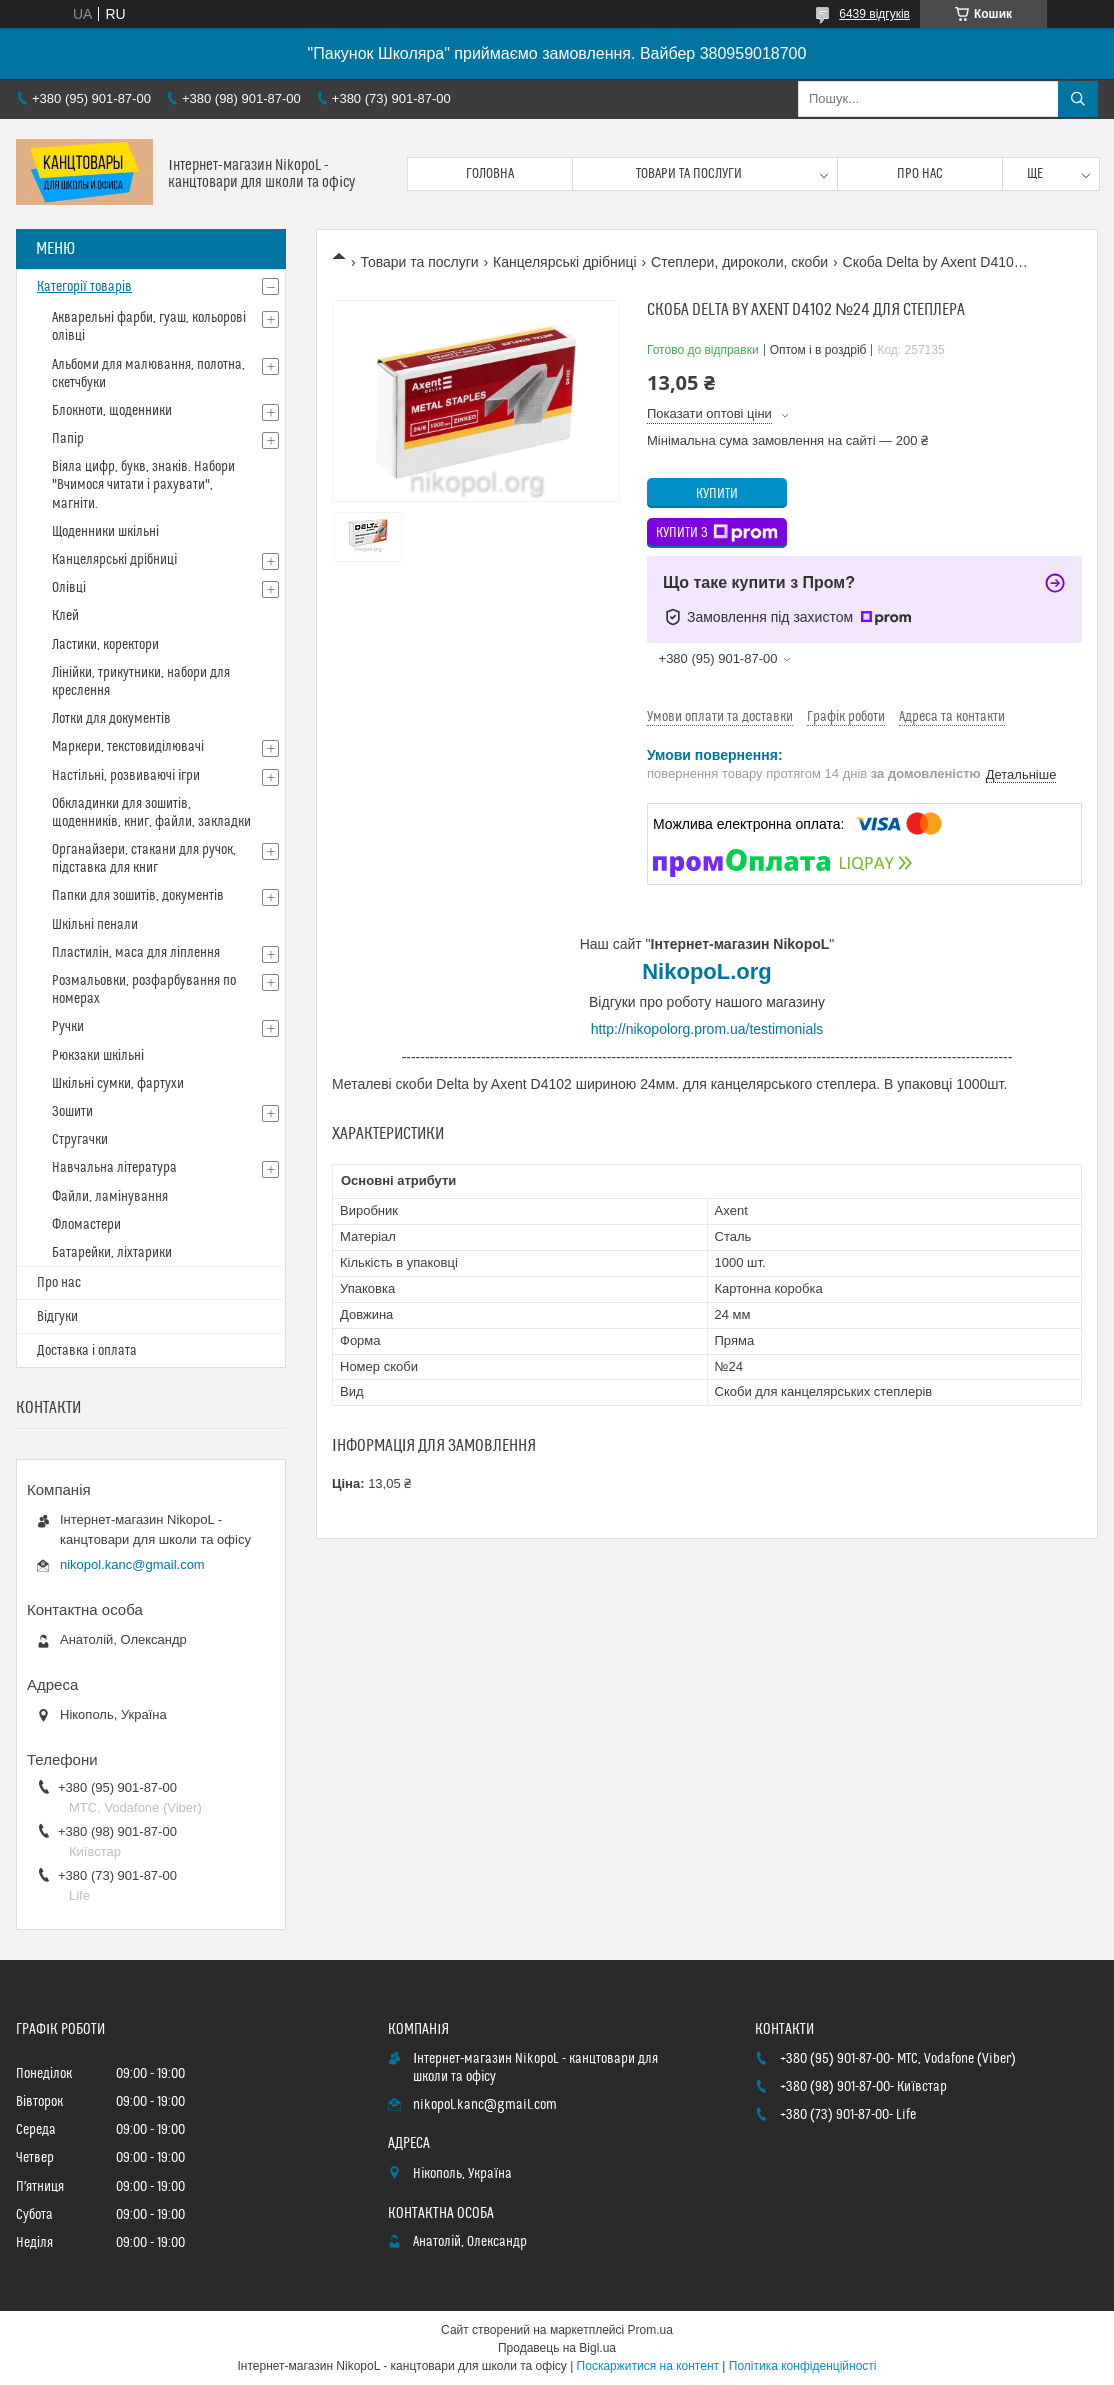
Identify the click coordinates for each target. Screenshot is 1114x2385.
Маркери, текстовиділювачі (128, 747)
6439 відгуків (874, 14)
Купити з (717, 533)
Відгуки (57, 1317)
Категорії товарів (84, 287)
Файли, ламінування (110, 1197)
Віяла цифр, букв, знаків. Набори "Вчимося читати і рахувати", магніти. (143, 485)
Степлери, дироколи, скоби (739, 262)
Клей (65, 616)
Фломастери (86, 1225)
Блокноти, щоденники (112, 411)
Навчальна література (114, 1168)
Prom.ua (650, 2330)
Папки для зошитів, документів (138, 896)
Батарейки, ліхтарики (112, 1253)
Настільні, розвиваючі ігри (126, 776)
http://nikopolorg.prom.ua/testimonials (707, 1029)
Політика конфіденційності (803, 2366)
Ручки (68, 1027)
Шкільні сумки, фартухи (118, 1084)
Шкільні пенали (95, 925)
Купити (717, 494)
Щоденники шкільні (105, 532)
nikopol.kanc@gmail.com (132, 1564)
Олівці (69, 588)
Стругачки (80, 1140)
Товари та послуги (689, 174)
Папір (68, 439)
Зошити (72, 1112)
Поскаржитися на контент (648, 2366)
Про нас (920, 174)
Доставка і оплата (87, 1351)
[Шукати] (1078, 99)
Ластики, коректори (105, 645)
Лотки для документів (111, 719)
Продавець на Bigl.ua (557, 2348)
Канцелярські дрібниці (565, 262)
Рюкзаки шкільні (98, 1056)
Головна (490, 174)
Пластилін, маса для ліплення (136, 953)
